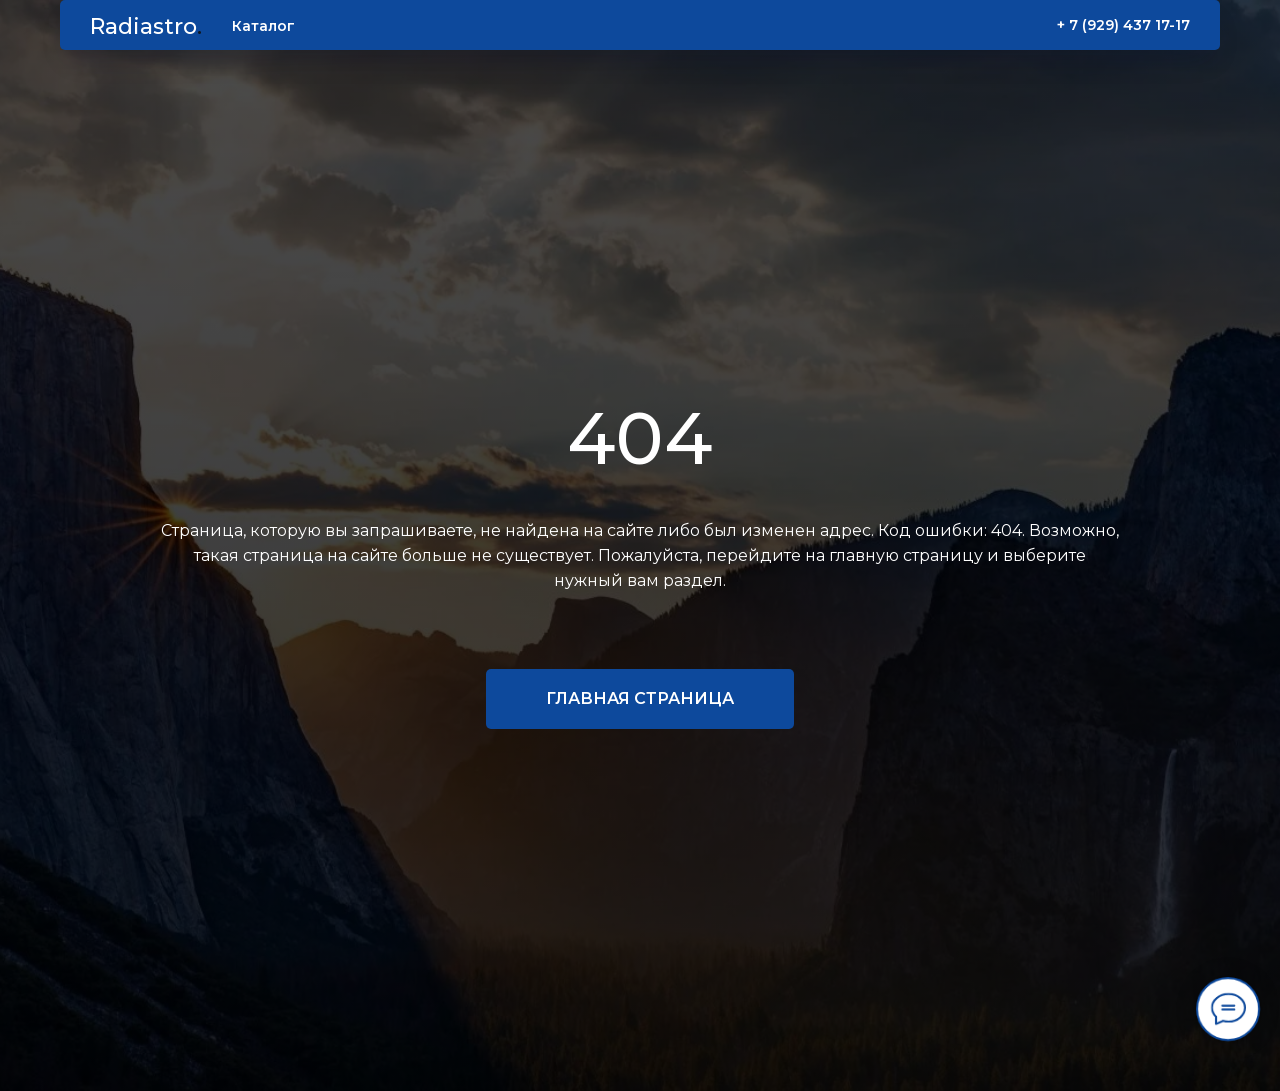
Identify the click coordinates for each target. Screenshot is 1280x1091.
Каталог (263, 26)
